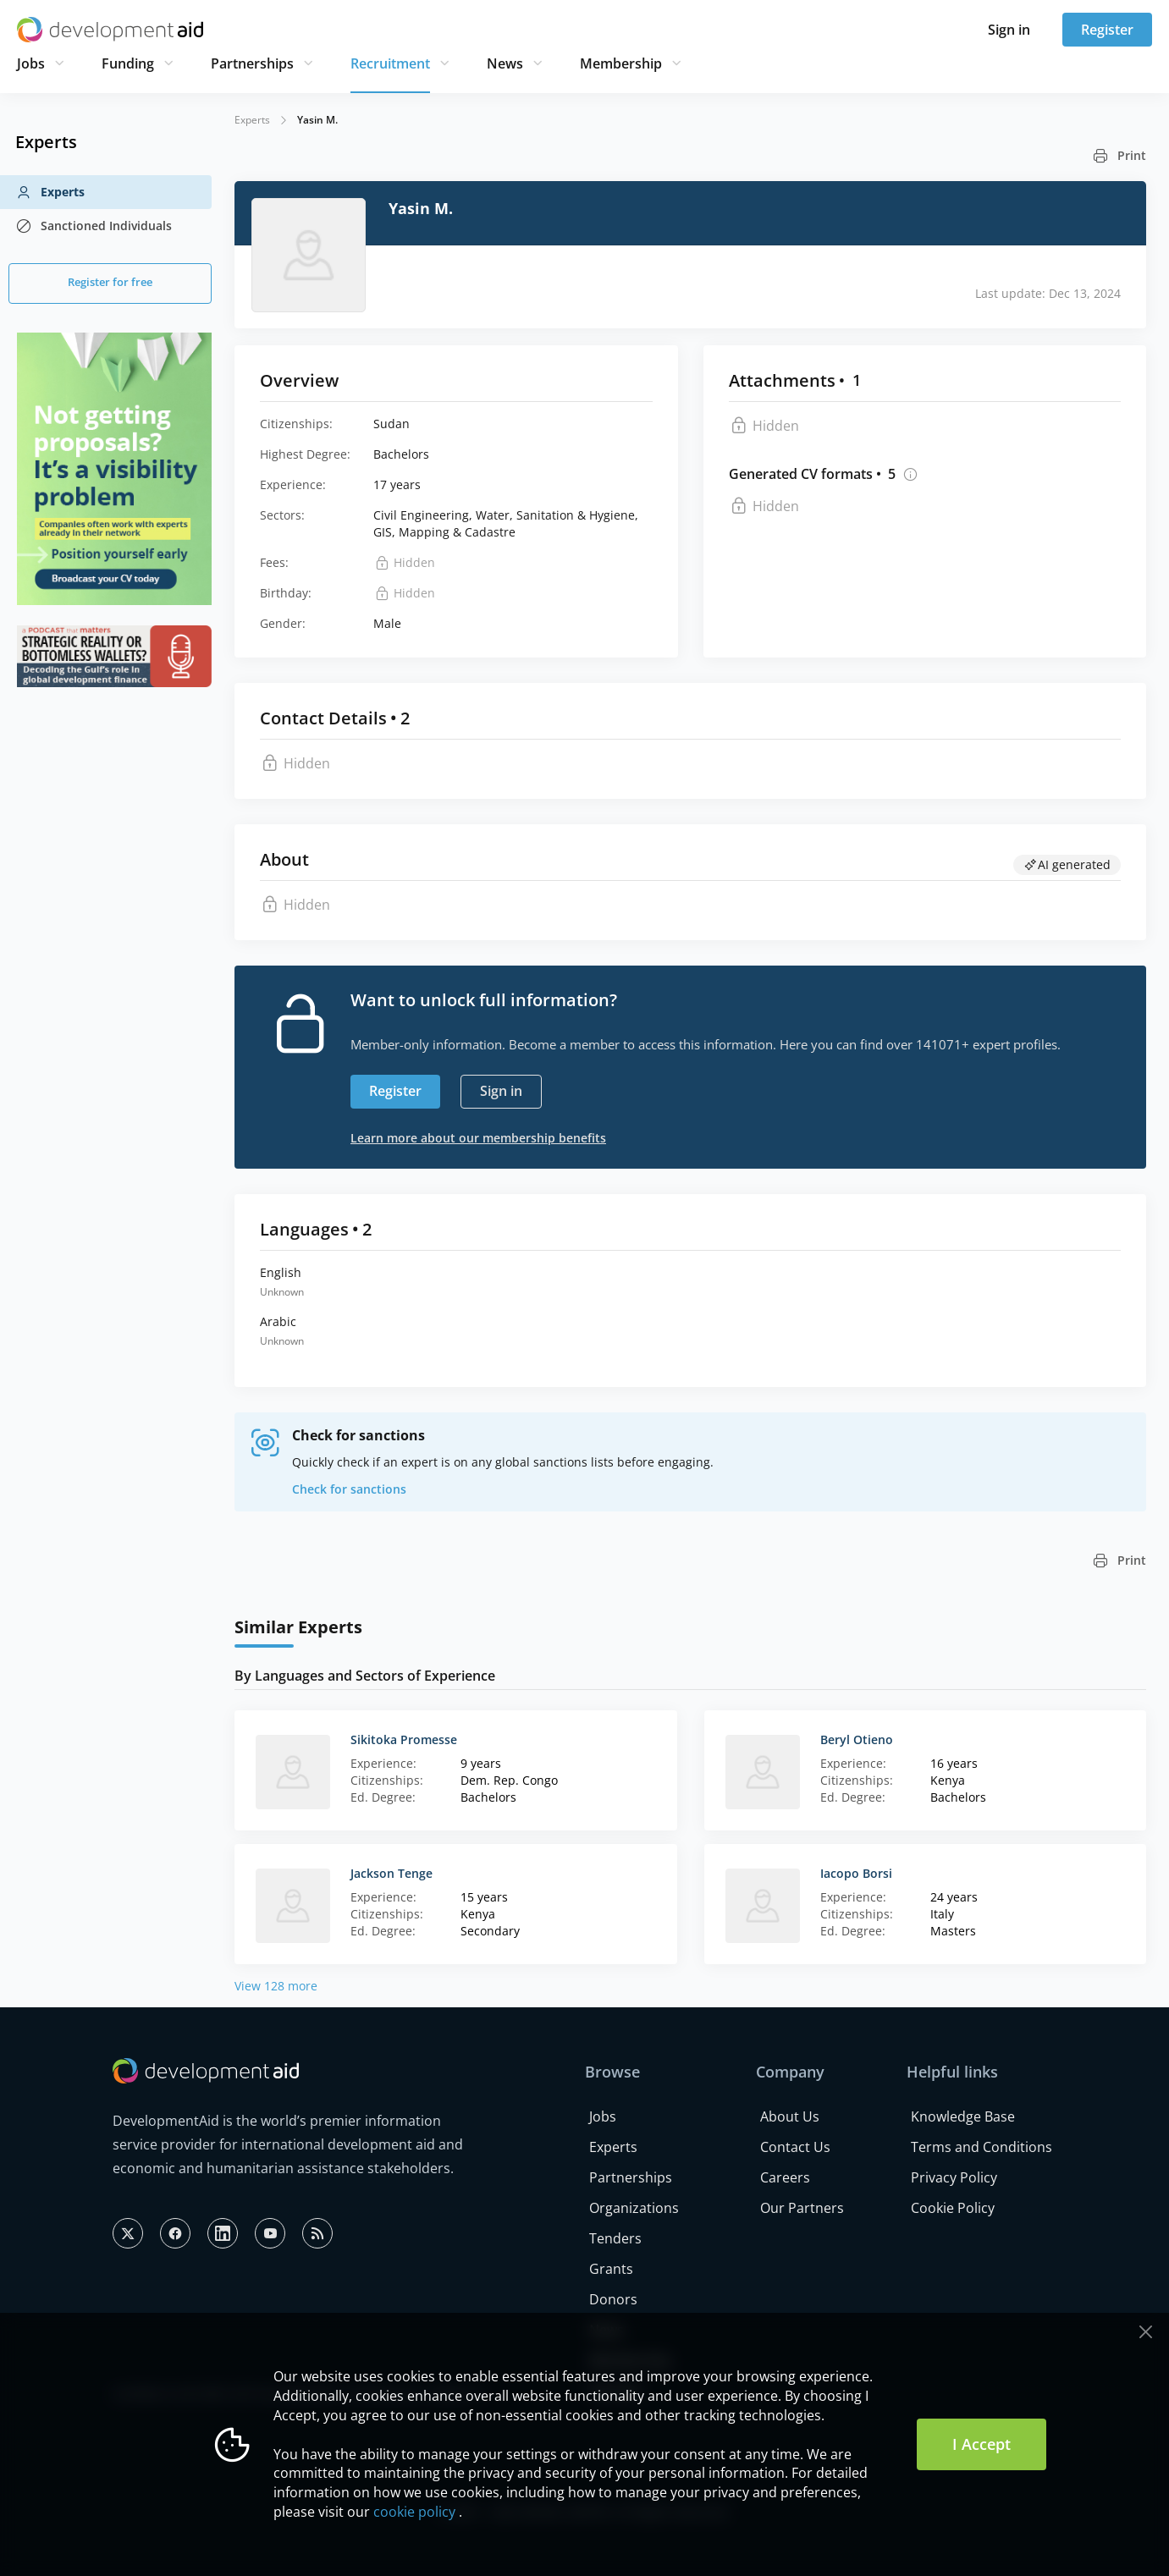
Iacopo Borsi (856, 1873)
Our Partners (802, 2208)
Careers (785, 2177)
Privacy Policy (954, 2177)
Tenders (615, 2238)
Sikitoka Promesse (403, 1739)
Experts (50, 192)
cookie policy (414, 2511)
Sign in (1009, 29)
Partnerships (252, 63)
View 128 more (275, 1986)
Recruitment (390, 63)
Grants (611, 2269)
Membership (621, 63)
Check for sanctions (349, 1489)
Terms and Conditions (981, 2147)
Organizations (634, 2208)
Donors (613, 2299)
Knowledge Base (963, 2116)
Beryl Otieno (856, 1739)
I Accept (981, 2444)
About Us (789, 2116)
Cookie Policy (953, 2208)
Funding (128, 63)
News (505, 63)
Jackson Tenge (391, 1873)
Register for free (110, 281)
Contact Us (795, 2147)
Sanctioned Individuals (93, 225)
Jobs (31, 63)
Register (1107, 29)
